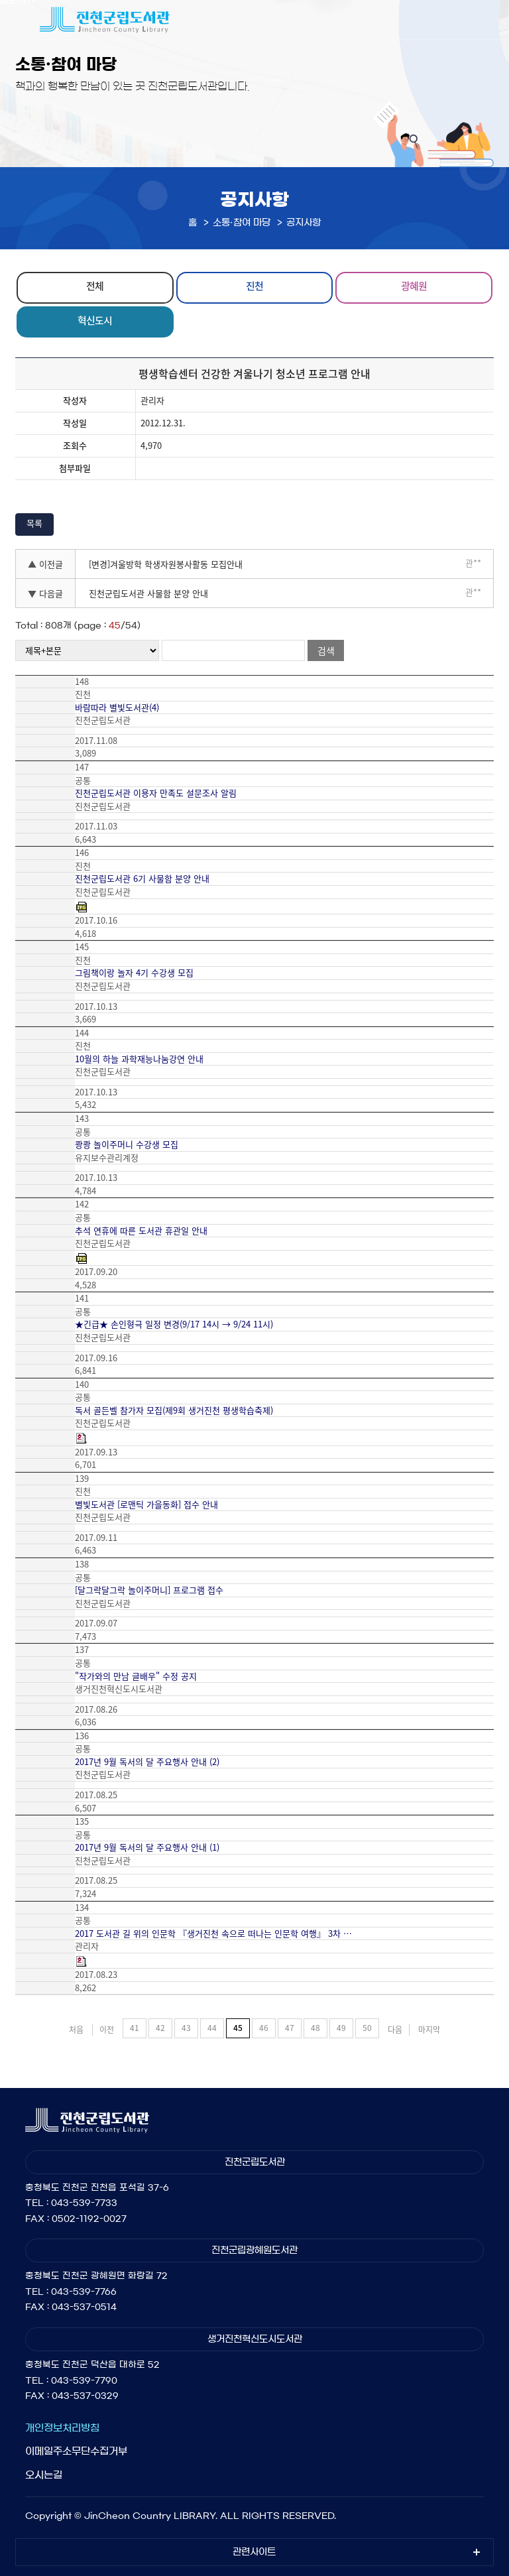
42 (160, 2028)
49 (341, 2028)
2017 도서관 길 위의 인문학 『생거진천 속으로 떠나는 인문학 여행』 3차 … (213, 1933)
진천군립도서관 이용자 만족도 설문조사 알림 (156, 793)
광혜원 (414, 285)
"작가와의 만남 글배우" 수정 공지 (136, 1676)
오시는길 (43, 2475)
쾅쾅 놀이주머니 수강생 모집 (126, 1144)
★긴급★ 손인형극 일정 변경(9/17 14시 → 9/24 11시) (174, 1324)
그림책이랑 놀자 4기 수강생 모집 (134, 973)
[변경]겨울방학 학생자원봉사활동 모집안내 (166, 564)
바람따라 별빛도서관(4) (117, 707)
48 (315, 2028)
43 (186, 2028)
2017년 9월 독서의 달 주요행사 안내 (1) (147, 1847)
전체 (94, 285)
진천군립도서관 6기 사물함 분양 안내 (142, 879)
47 (289, 2028)
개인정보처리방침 (62, 2428)
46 (263, 2028)
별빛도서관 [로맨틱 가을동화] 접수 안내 (146, 1504)
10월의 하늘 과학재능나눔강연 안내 (139, 1059)
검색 (326, 650)
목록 (34, 523)
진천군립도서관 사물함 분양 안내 (148, 593)
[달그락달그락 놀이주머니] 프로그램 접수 (149, 1590)
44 (212, 2028)
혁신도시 (95, 320)
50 (367, 2028)
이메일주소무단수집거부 (76, 2451)
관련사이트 (254, 2552)
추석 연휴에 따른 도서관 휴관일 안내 (141, 1231)
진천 (254, 285)
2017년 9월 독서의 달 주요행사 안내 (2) (147, 1762)
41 (134, 2028)
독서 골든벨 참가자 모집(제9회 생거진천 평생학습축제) (174, 1410)
